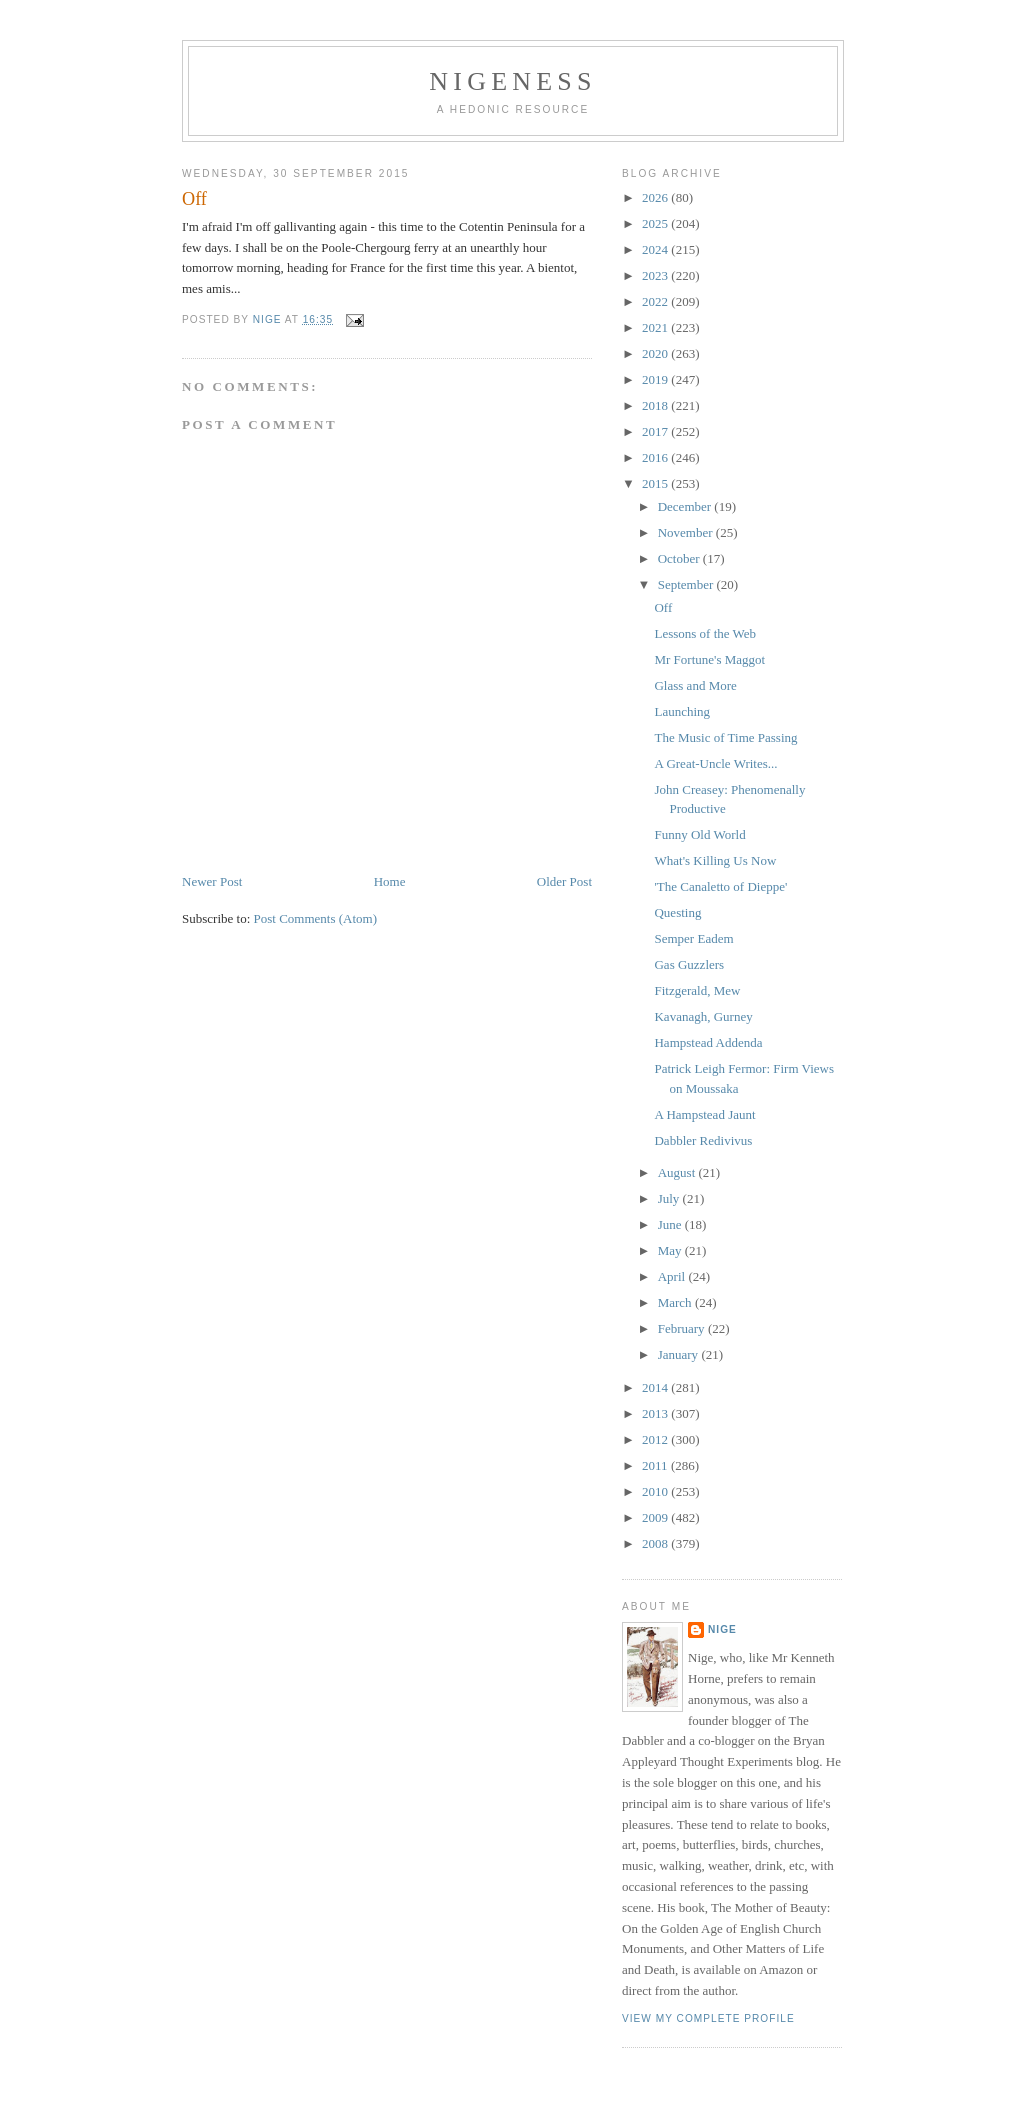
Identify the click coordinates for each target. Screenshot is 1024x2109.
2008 (656, 1543)
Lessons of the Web (705, 633)
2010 (656, 1491)
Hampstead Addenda (708, 1042)
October (680, 558)
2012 (656, 1439)
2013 (656, 1413)
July (670, 1198)
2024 (656, 249)
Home (390, 881)
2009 (656, 1517)
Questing (677, 912)
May (671, 1250)
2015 (656, 483)
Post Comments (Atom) (316, 918)
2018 (656, 405)
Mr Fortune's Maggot (709, 659)
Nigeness (512, 81)
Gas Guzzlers (689, 964)
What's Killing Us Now (715, 860)
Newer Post (212, 881)
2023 (656, 275)
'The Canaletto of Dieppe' (720, 886)
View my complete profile (708, 2018)
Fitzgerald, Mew (697, 990)
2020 (656, 353)
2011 (656, 1465)
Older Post (564, 881)
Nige (722, 1629)
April (673, 1276)
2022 (656, 301)
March (676, 1302)
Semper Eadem (693, 938)
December (686, 506)
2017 (656, 431)
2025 (656, 223)
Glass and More (695, 685)
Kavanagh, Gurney (703, 1016)
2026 (656, 197)
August (678, 1172)
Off (663, 607)
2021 (656, 327)
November (687, 532)
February (683, 1328)
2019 (656, 379)
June (671, 1224)
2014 (656, 1387)
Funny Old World (699, 834)
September (687, 584)
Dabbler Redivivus (703, 1140)
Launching (682, 711)
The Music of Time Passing (725, 737)
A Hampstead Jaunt (704, 1114)
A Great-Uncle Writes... (715, 763)
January (680, 1354)
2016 (656, 457)
